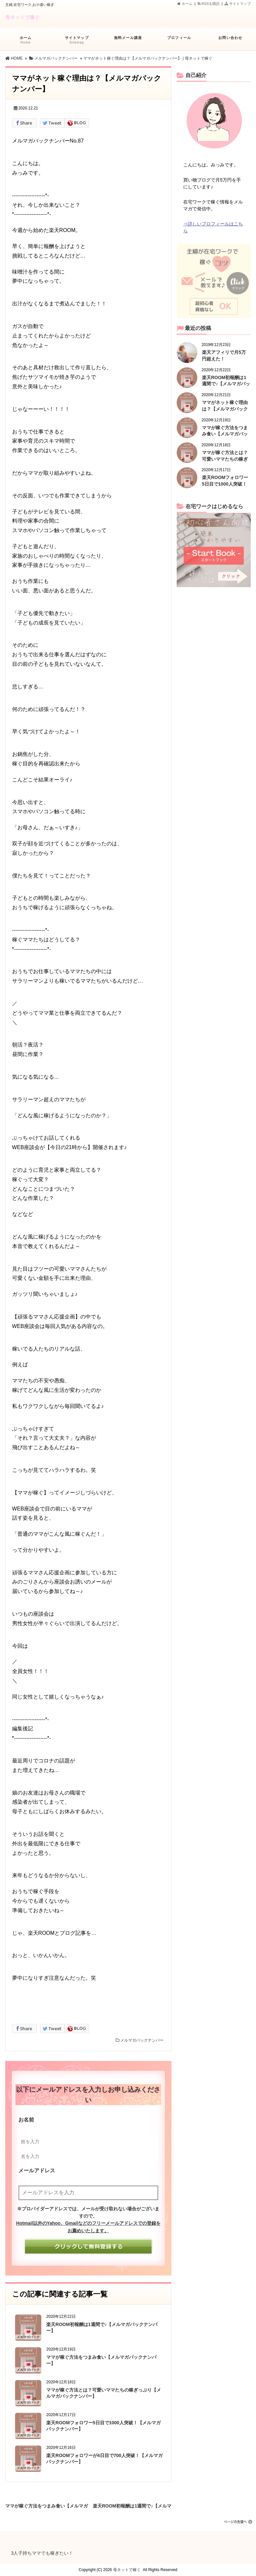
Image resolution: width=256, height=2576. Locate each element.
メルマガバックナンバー (142, 2040)
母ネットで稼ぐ (22, 17)
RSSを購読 (210, 4)
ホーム (184, 4)
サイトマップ (238, 4)
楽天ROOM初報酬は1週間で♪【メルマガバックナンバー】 (132, 2504)
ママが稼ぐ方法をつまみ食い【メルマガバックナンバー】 (46, 2504)
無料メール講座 (127, 40)
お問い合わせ (230, 40)
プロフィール (179, 40)
